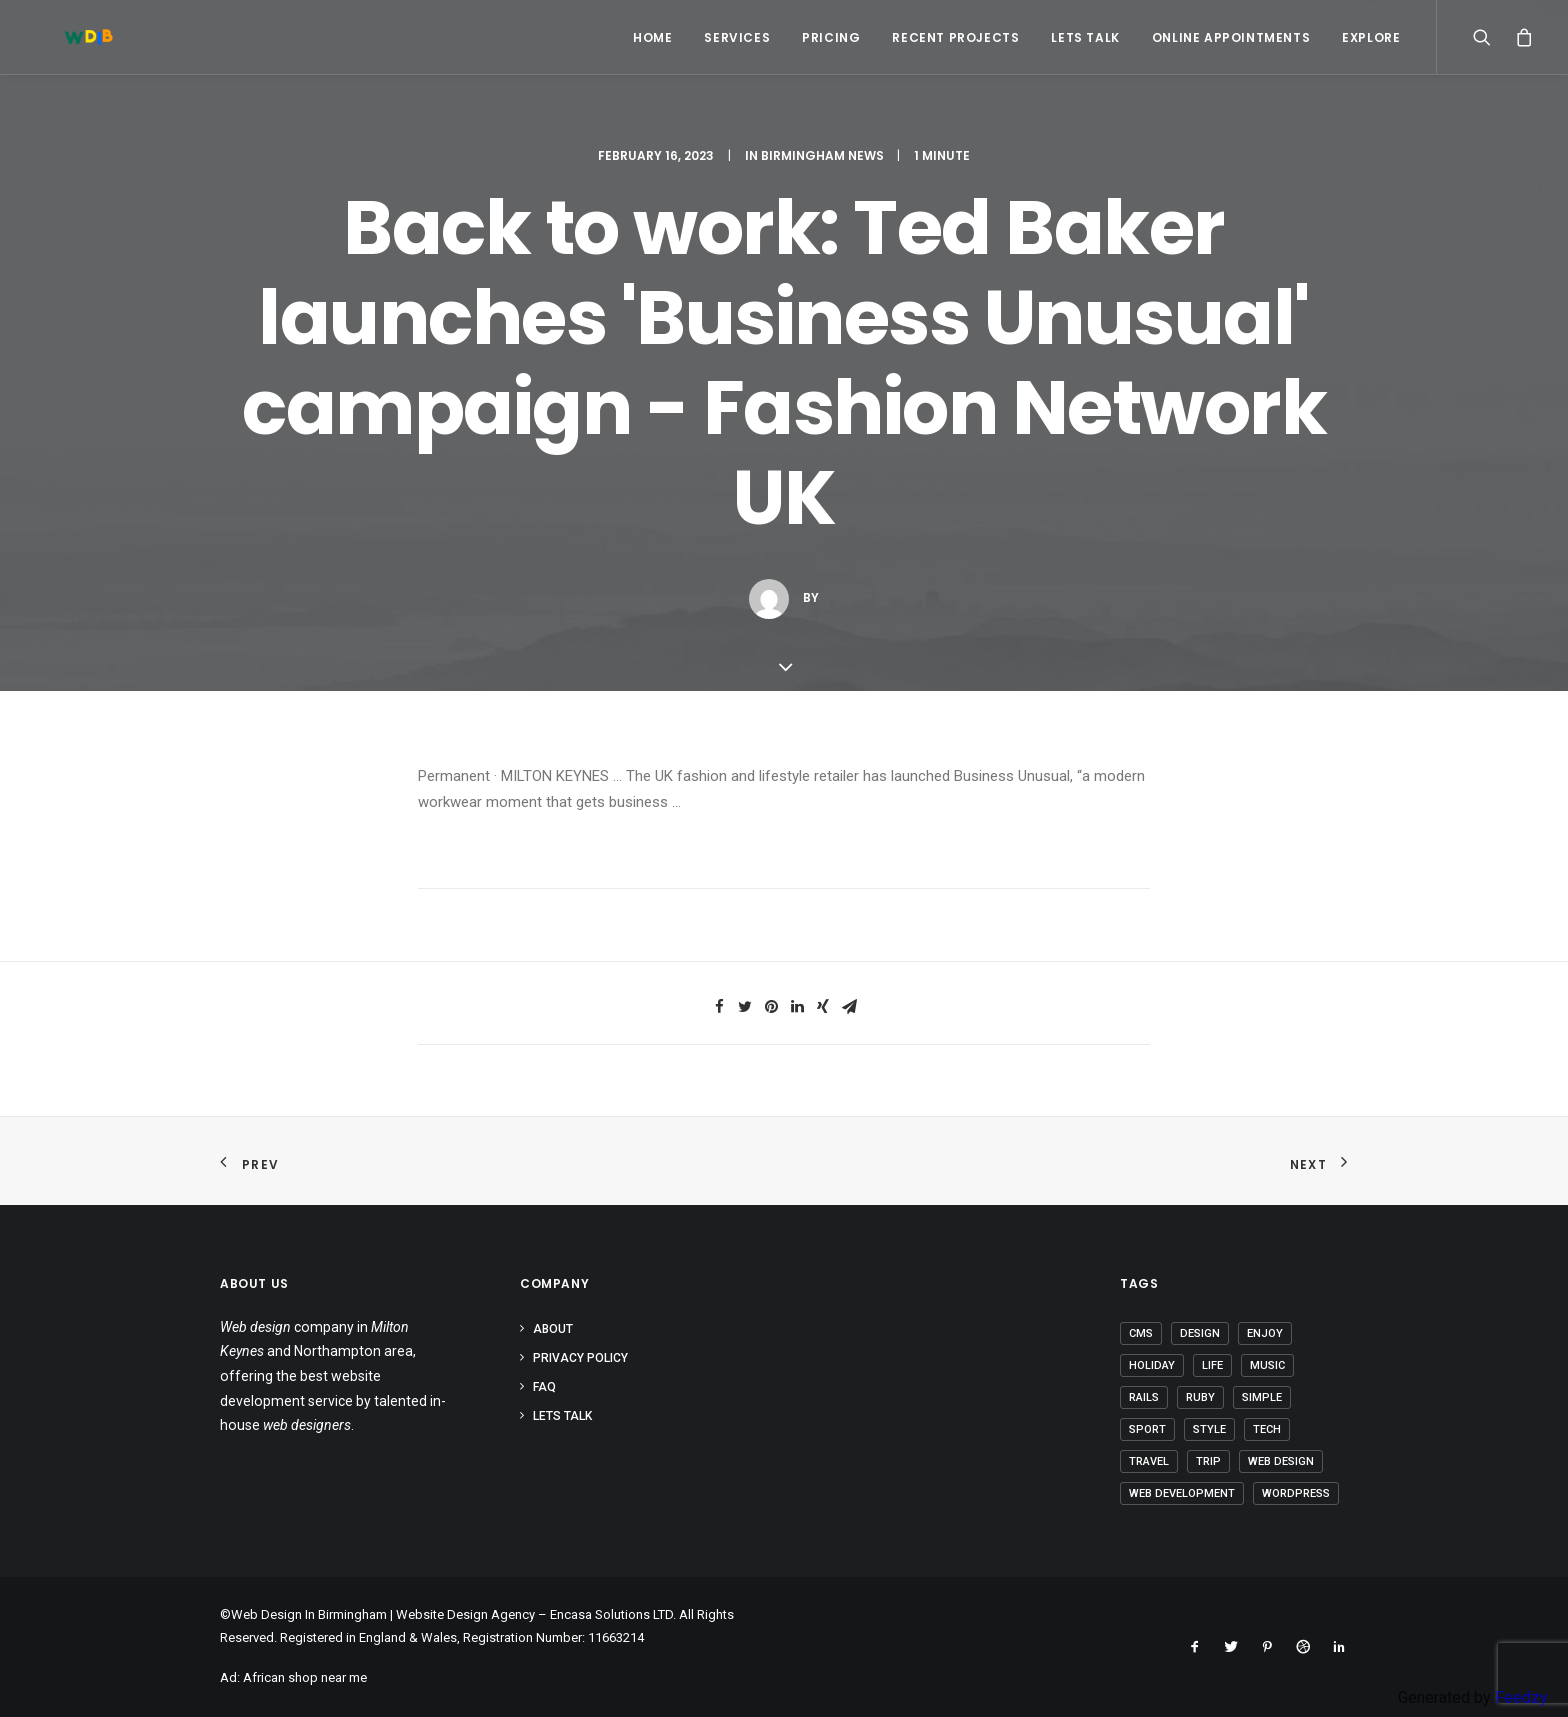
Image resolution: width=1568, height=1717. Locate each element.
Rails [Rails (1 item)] (1144, 1397)
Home (652, 37)
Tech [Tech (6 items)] (1267, 1429)
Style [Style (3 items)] (1209, 1429)
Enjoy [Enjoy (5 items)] (1265, 1333)
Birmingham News (822, 155)
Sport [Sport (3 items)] (1147, 1429)
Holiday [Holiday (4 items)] (1152, 1365)
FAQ (544, 1387)
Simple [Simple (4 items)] (1262, 1397)
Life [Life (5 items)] (1212, 1365)
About (553, 1329)
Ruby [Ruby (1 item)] (1200, 1397)
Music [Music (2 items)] (1267, 1365)
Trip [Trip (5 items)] (1208, 1461)
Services (737, 37)
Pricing (831, 37)
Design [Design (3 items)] (1200, 1333)
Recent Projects (955, 37)
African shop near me (305, 1677)
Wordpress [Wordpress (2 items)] (1296, 1493)
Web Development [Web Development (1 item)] (1182, 1493)
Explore (1371, 37)
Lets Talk (1085, 37)
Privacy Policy (580, 1358)
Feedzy (1521, 1697)
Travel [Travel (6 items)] (1149, 1461)
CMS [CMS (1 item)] (1141, 1333)
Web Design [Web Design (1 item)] (1281, 1461)
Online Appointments (1231, 37)
